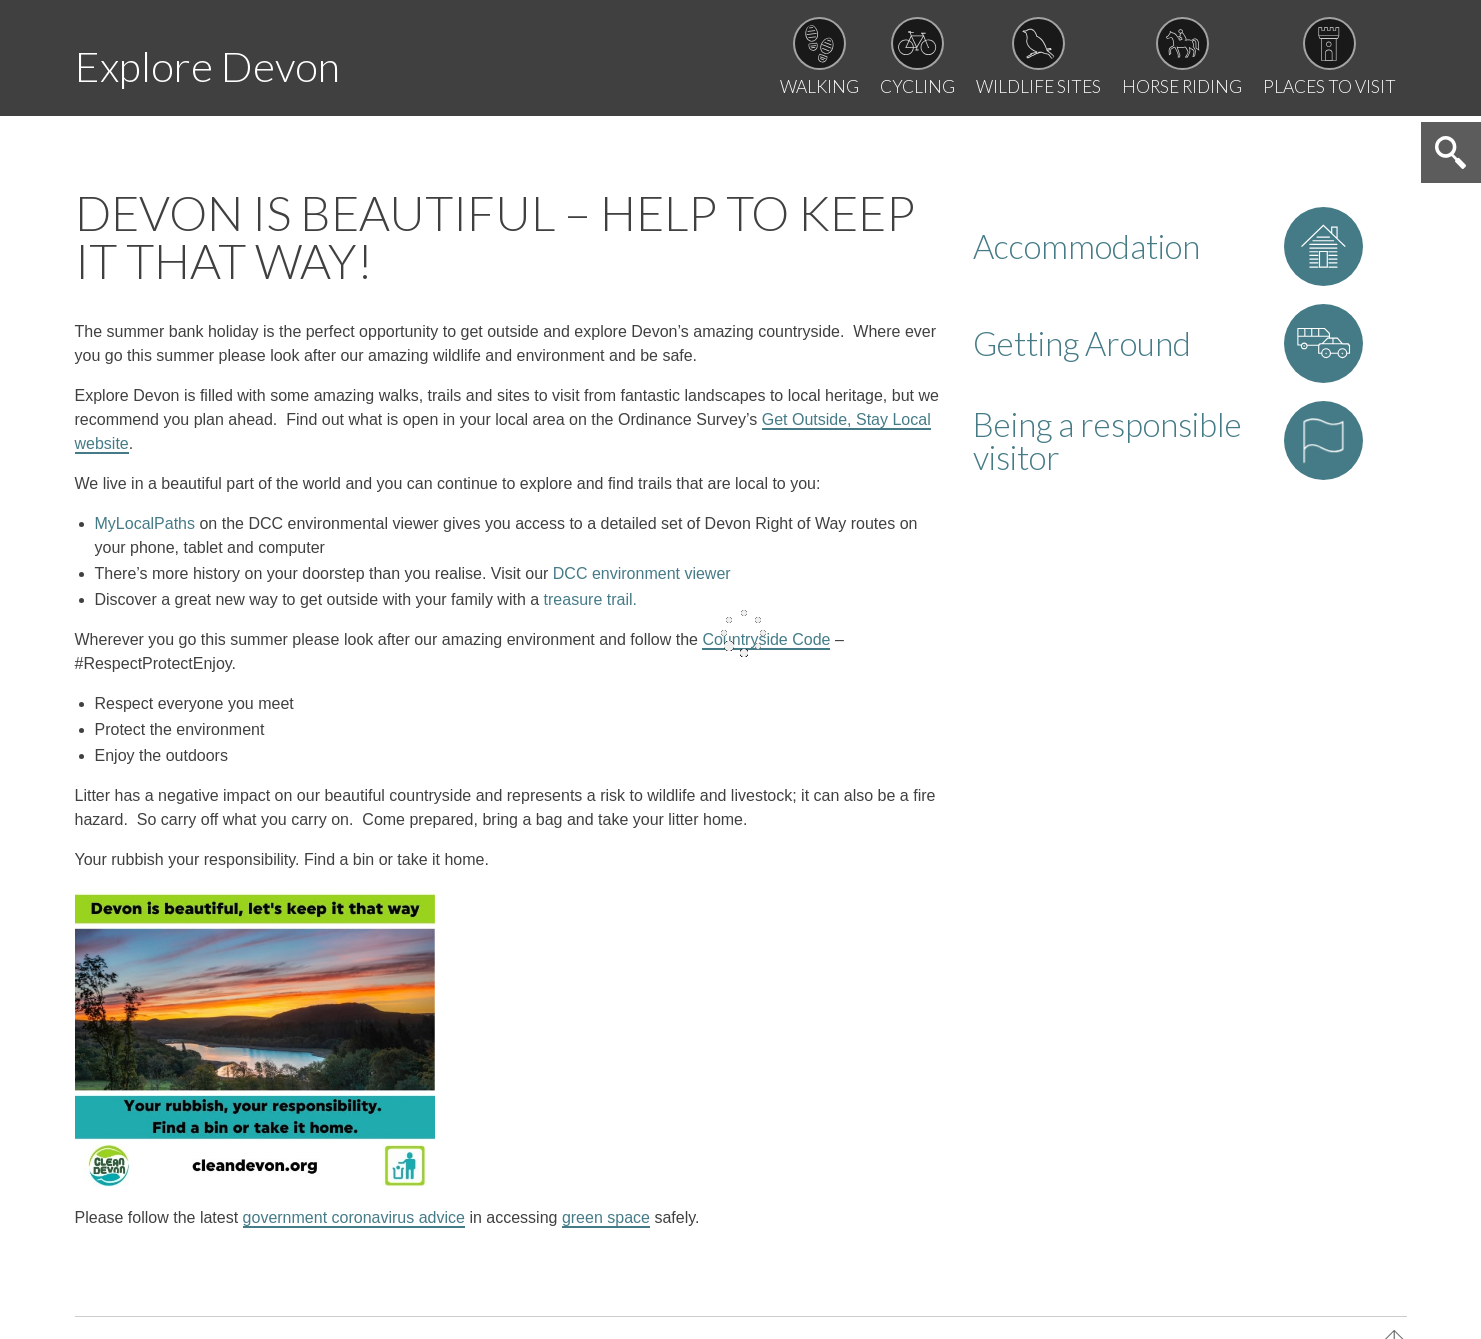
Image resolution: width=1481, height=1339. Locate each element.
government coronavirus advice (354, 1226)
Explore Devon (226, 63)
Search (1449, 163)
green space (606, 1226)
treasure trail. (590, 608)
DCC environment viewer (642, 582)
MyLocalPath (145, 532)
